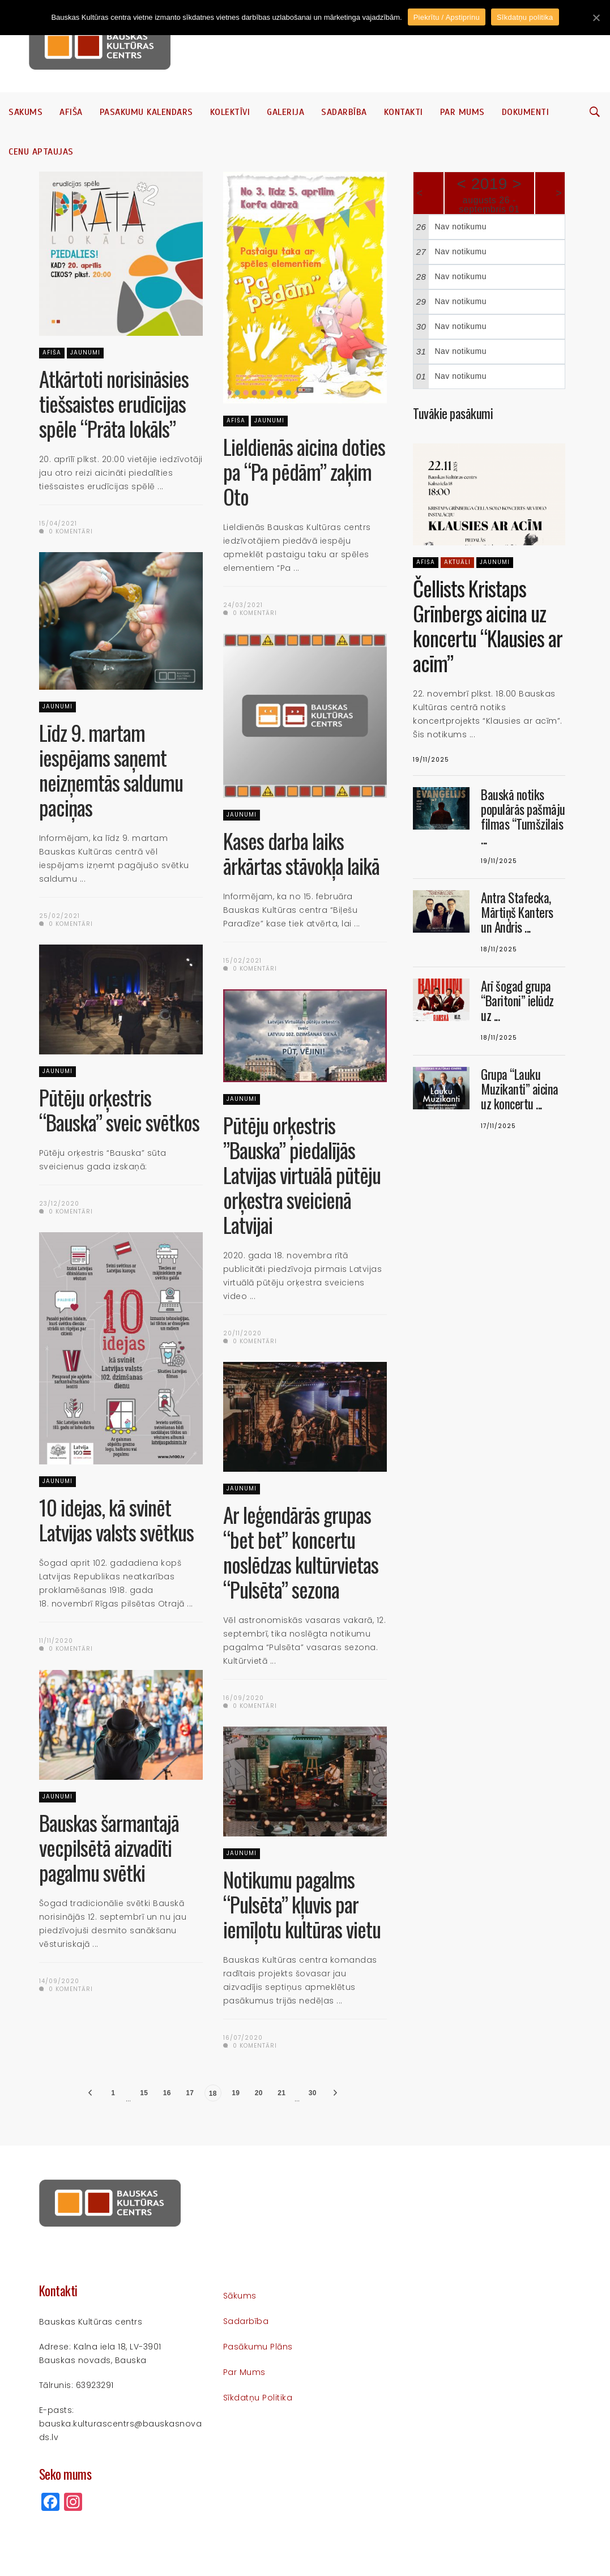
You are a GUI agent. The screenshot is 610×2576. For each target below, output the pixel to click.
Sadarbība (344, 112)
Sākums (25, 112)
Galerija (285, 112)
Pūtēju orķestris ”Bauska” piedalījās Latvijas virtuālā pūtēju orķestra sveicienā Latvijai (302, 1174)
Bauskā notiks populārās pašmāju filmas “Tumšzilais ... (523, 816)
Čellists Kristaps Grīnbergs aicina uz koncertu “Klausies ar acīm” (487, 625)
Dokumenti (525, 112)
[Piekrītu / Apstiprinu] (596, 17)
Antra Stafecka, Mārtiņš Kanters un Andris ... (517, 912)
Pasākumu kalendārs (146, 112)
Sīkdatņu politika (258, 2397)
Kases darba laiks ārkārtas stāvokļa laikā (301, 853)
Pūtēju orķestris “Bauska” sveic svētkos (119, 1110)
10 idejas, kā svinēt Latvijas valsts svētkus (116, 1520)
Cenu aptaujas (41, 151)
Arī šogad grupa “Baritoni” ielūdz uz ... (517, 1000)
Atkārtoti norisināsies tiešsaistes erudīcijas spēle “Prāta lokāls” (114, 403)
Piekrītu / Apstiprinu (446, 17)
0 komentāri (66, 531)
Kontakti (403, 112)
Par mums (462, 112)
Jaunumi (85, 352)
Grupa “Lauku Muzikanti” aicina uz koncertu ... (519, 1089)
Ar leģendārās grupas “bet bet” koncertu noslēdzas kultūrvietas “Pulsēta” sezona (300, 1552)
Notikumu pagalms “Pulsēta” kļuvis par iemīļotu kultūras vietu (302, 1904)
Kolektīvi (230, 112)
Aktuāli (457, 562)
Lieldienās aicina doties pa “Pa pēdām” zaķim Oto (304, 471)
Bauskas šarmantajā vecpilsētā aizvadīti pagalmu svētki (109, 1847)
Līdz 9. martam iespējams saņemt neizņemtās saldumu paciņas (111, 770)
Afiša (71, 112)
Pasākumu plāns (258, 2346)
